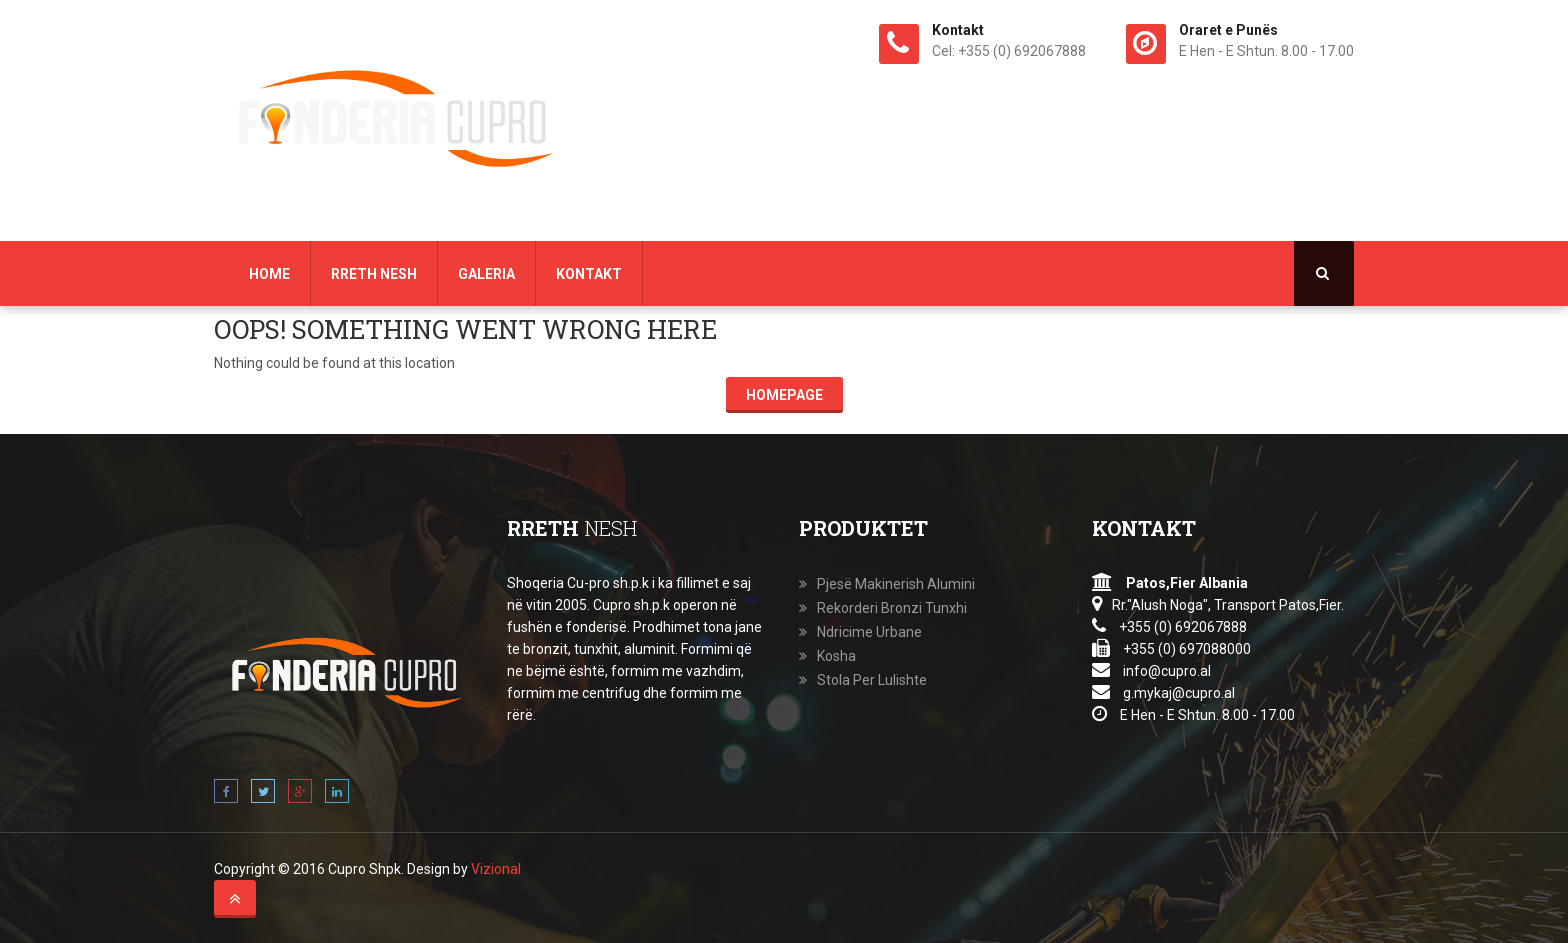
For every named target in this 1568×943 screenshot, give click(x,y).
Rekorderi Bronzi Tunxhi (892, 608)
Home (269, 274)
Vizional (496, 869)
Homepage (784, 395)
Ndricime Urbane (869, 632)
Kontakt (589, 274)
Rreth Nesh (374, 274)
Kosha (836, 656)
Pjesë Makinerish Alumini (896, 584)
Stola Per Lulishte (872, 680)
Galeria (486, 274)
